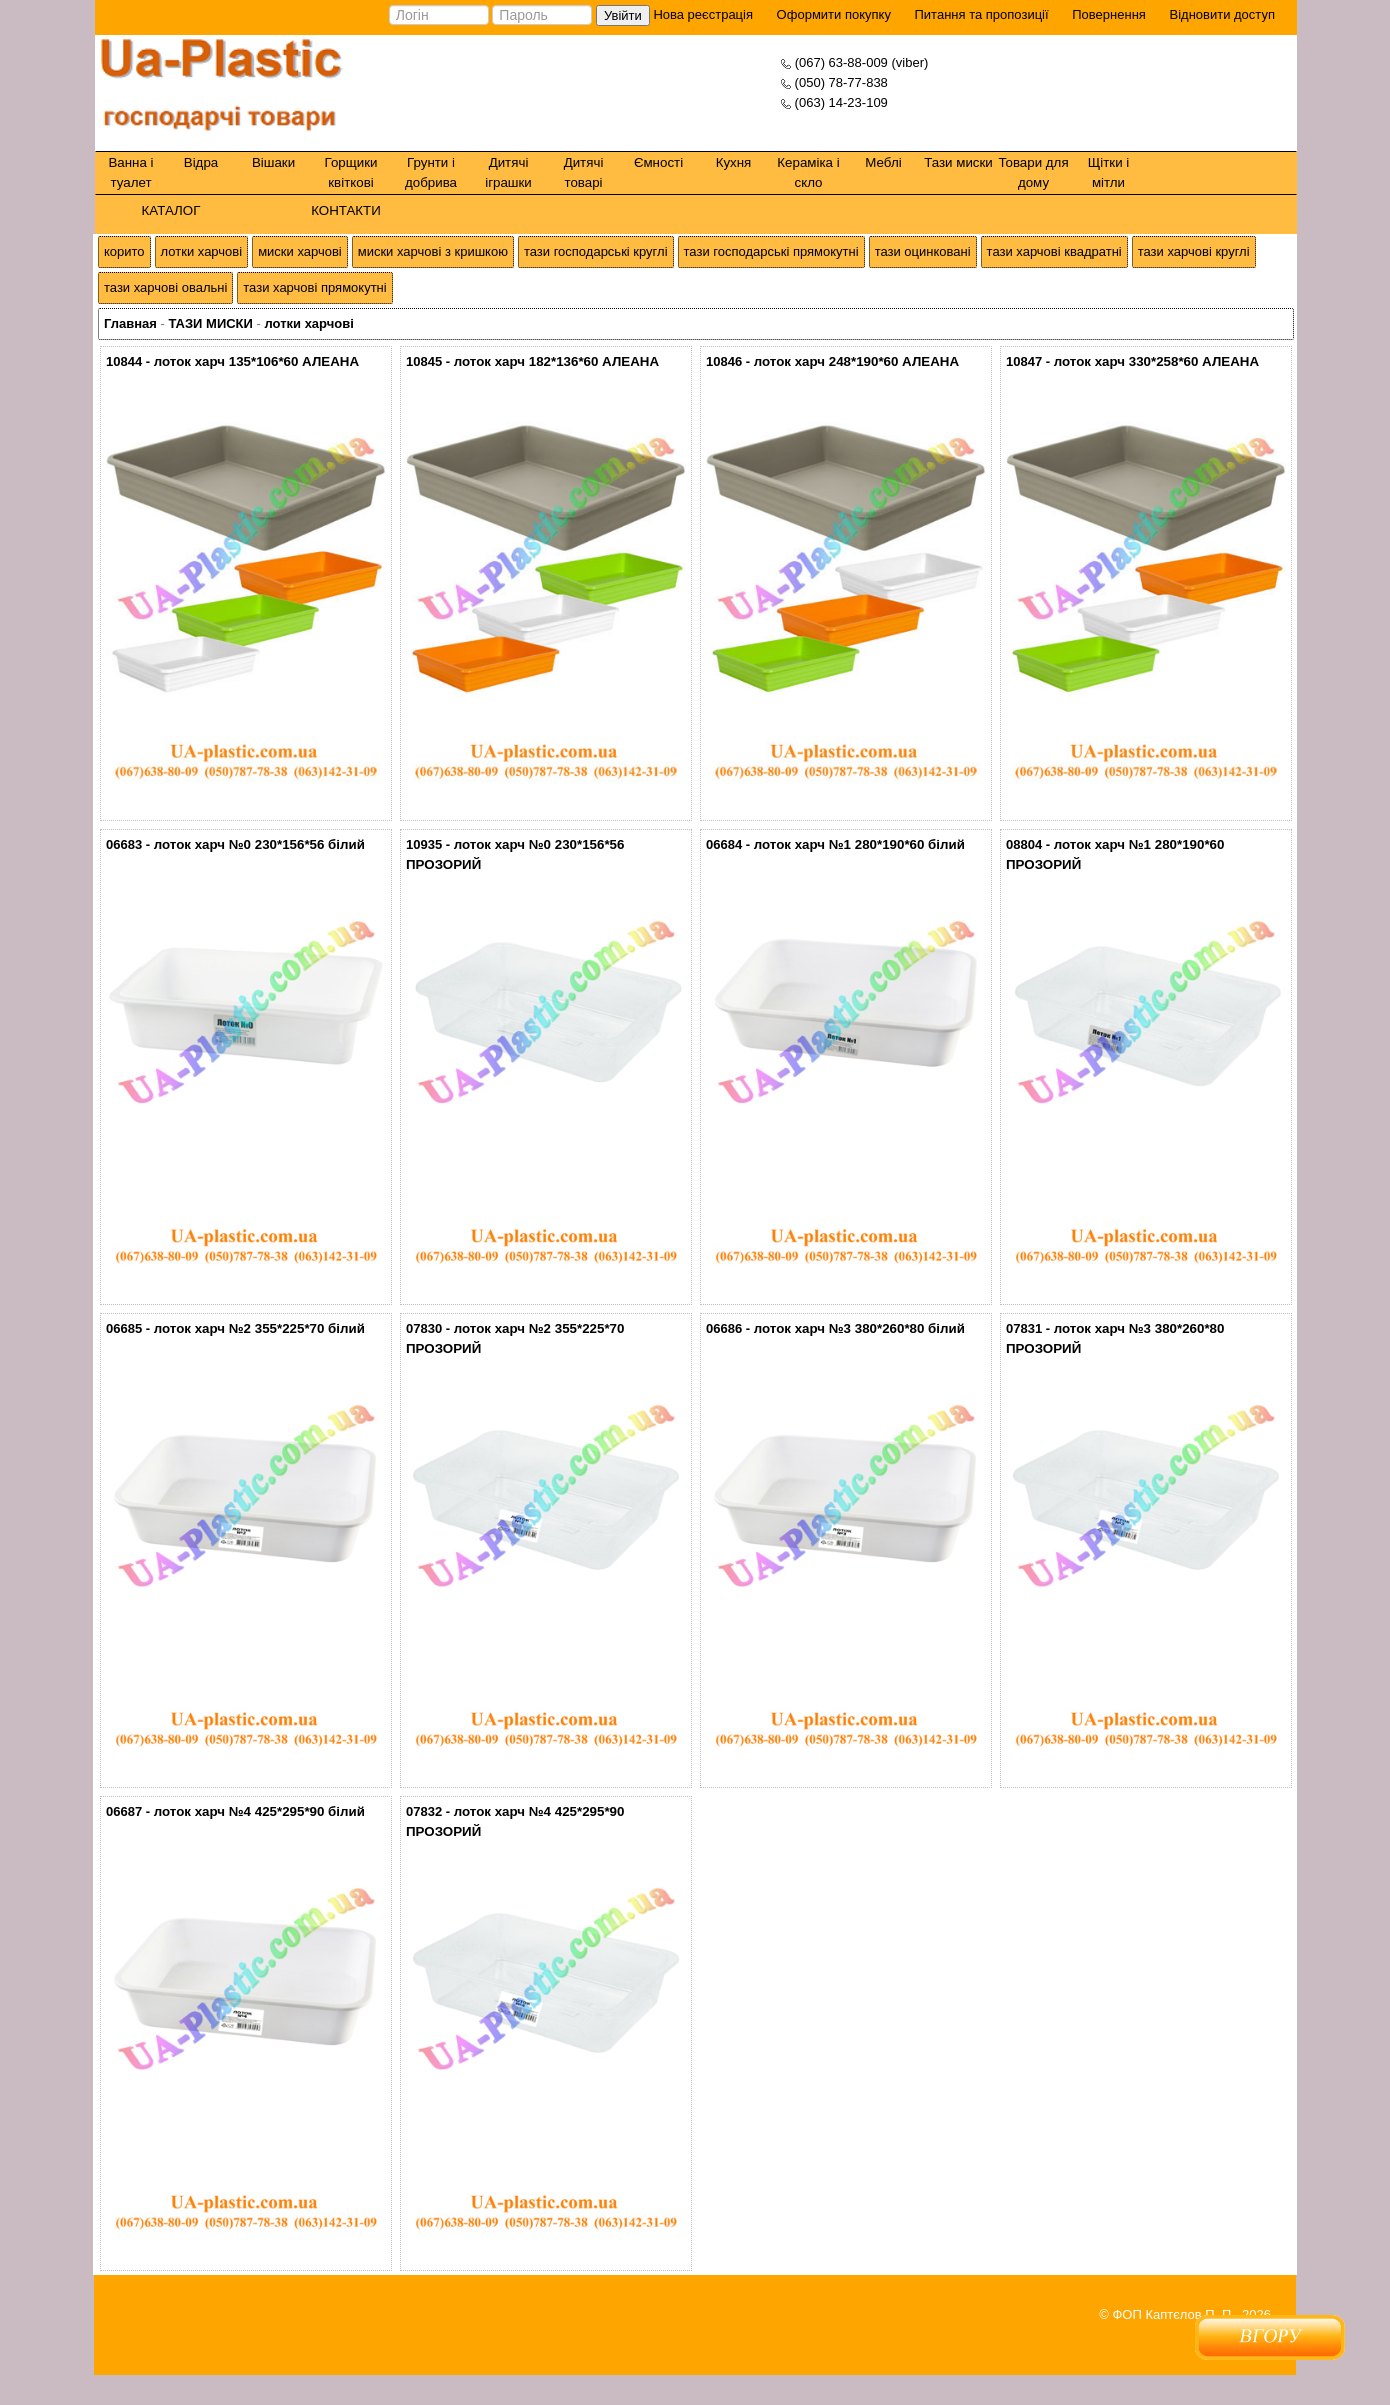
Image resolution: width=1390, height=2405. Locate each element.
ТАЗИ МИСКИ (210, 323)
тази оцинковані (923, 251)
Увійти (623, 15)
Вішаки (273, 162)
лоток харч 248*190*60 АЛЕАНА (856, 361)
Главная (130, 323)
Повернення (1109, 14)
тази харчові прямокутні (314, 287)
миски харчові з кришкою (433, 251)
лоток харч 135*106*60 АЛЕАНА (256, 361)
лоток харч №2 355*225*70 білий (259, 1328)
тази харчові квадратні (1054, 251)
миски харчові (300, 251)
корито (124, 251)
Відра (201, 162)
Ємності (658, 162)
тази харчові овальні (165, 287)
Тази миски (958, 162)
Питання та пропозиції (982, 14)
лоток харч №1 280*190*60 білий (859, 844)
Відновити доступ (1222, 14)
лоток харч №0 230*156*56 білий (259, 844)
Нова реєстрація (701, 14)
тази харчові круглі (1194, 251)
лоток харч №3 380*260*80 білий (859, 1328)
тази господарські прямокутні (771, 251)
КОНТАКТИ (346, 210)
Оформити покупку (834, 14)
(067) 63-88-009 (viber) (862, 62)
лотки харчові (202, 251)
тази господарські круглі (596, 251)
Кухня (734, 162)
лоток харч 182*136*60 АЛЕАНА (556, 361)
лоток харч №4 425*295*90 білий (259, 1811)
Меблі (883, 162)
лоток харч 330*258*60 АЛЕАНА (1156, 361)
